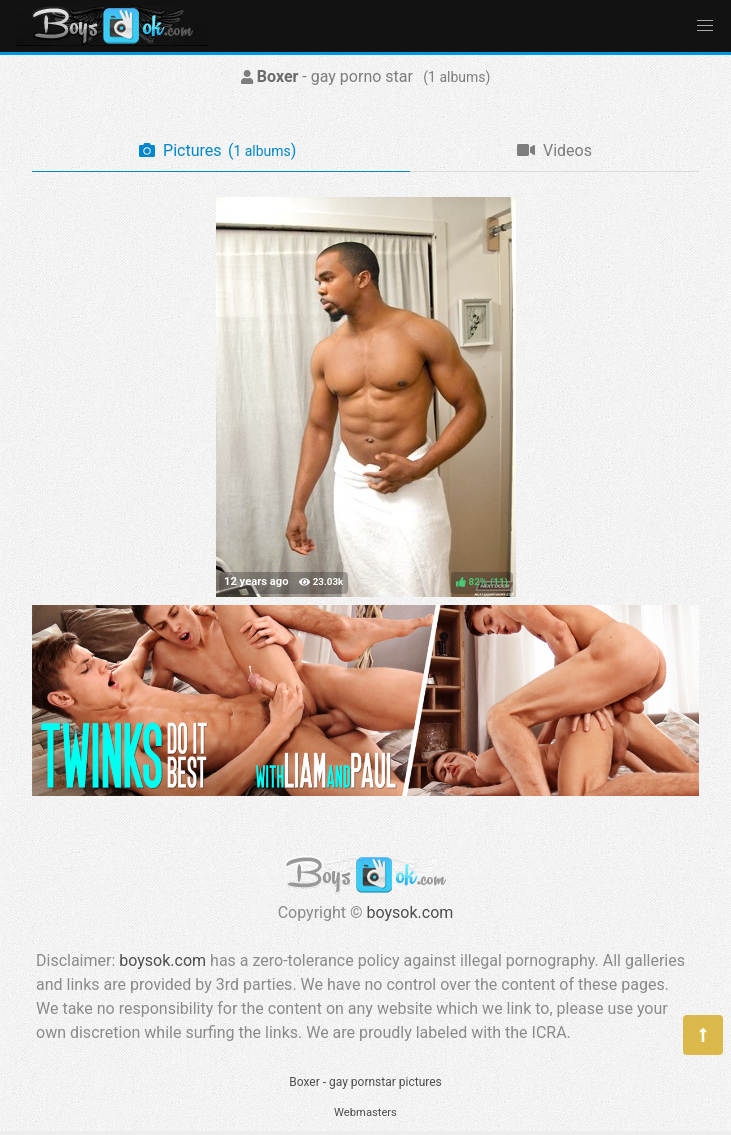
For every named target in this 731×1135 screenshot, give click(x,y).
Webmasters (365, 1112)
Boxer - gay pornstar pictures (365, 1082)
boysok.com (410, 912)
